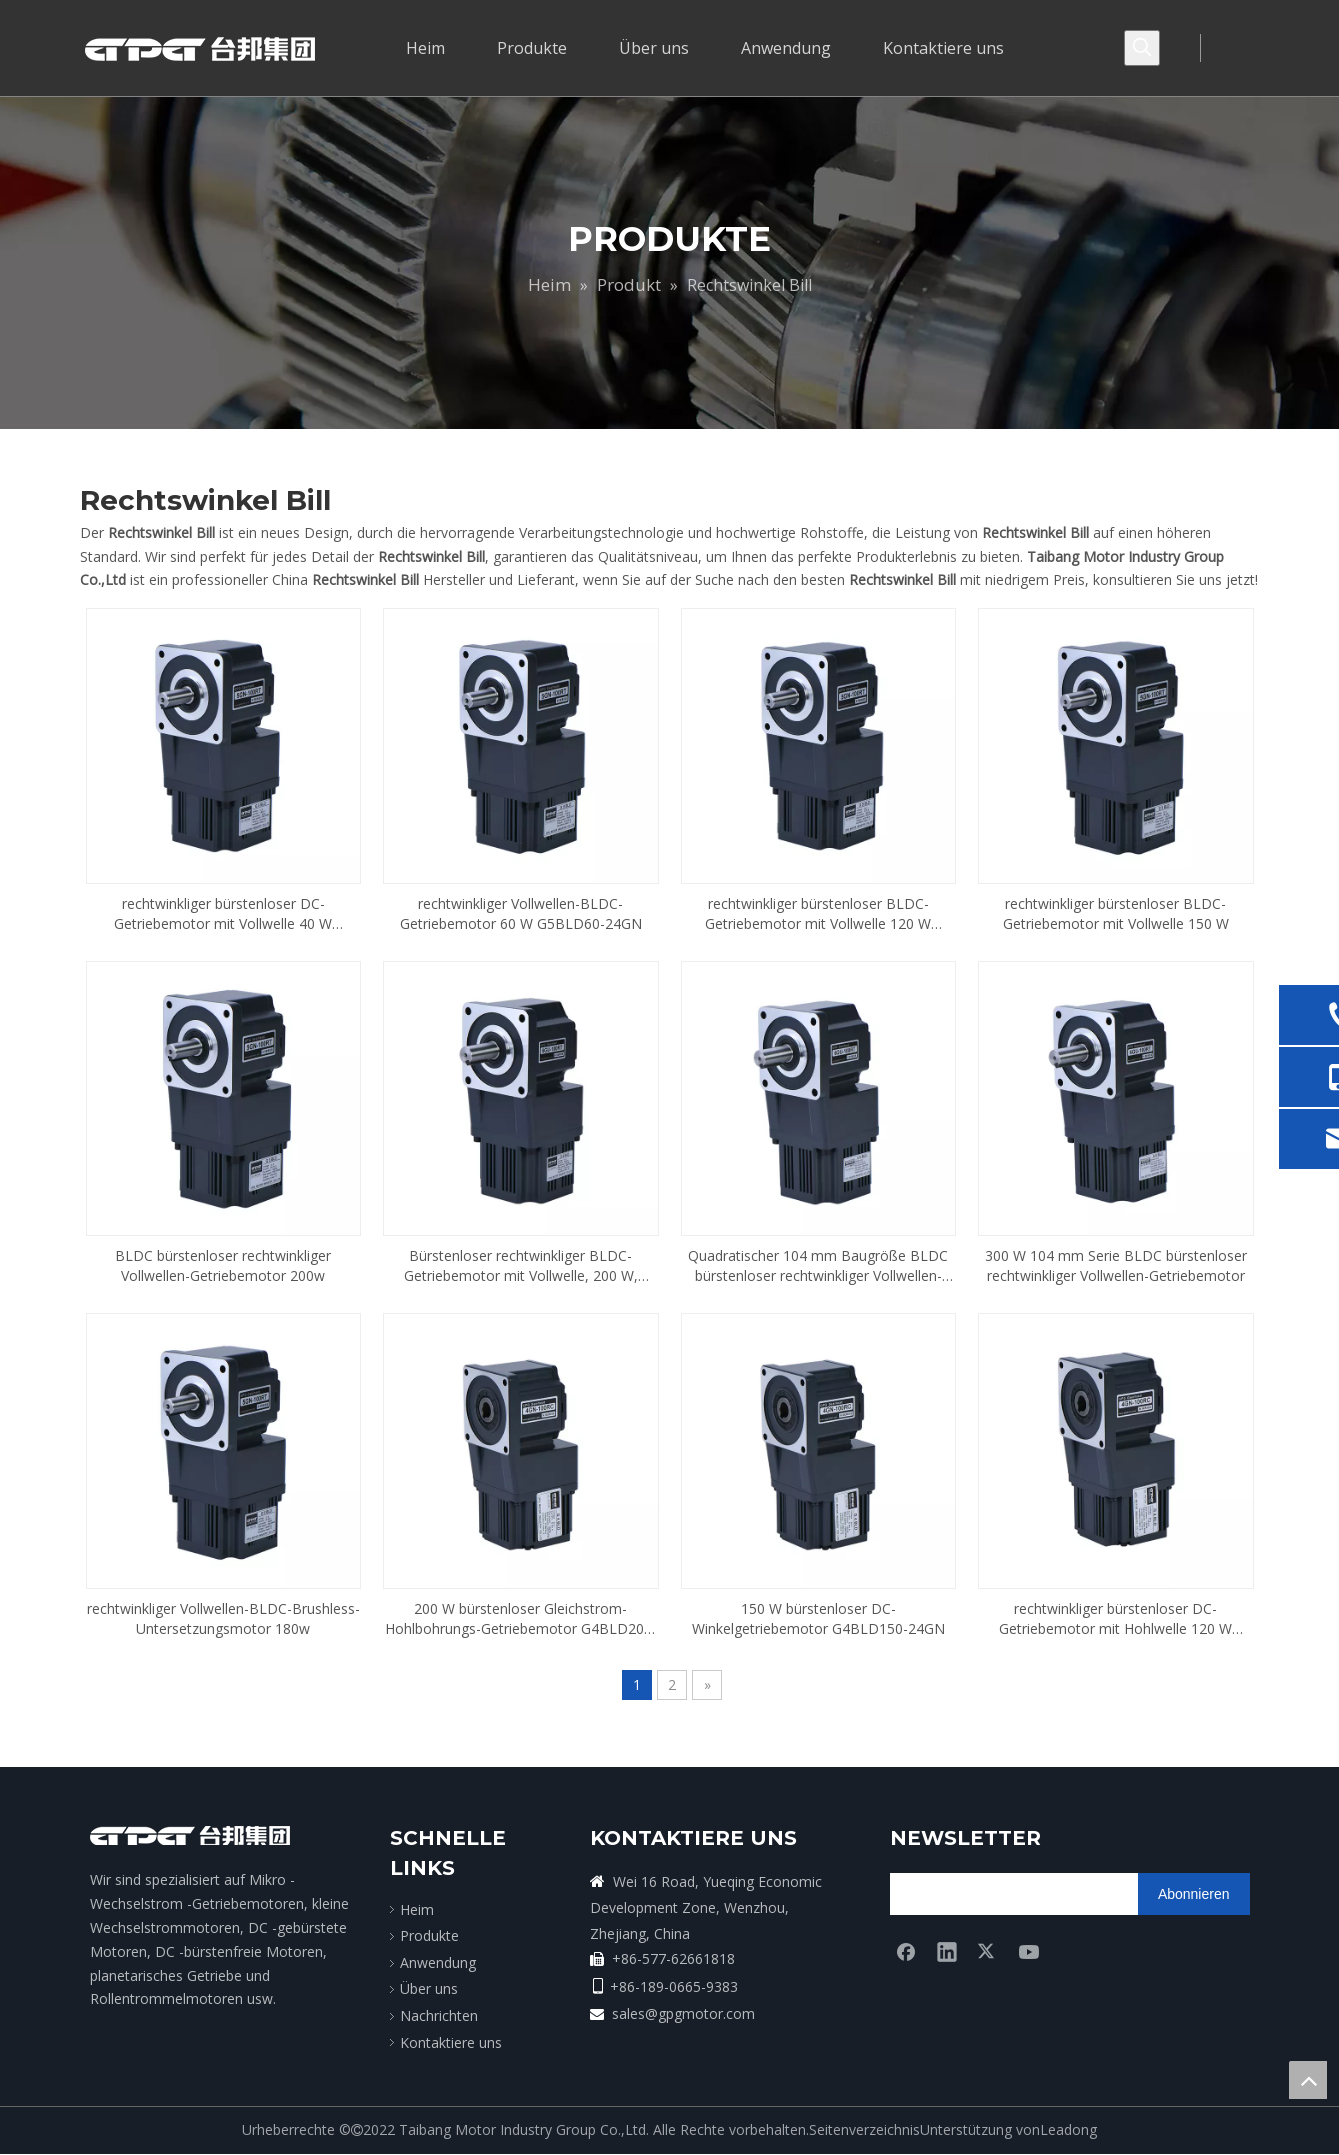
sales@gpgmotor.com (683, 2013)
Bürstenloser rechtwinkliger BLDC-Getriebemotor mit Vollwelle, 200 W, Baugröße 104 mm (521, 1266)
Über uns (429, 1988)
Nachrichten (439, 2015)
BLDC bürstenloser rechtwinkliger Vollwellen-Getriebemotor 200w (223, 1265)
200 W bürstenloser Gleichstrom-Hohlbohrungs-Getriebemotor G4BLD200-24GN (521, 1619)
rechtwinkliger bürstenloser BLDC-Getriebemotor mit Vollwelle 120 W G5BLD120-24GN (818, 914)
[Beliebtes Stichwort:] (1142, 48)
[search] (968, 1894)
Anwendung (438, 1962)
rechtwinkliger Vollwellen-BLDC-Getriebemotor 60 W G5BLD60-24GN (521, 913)
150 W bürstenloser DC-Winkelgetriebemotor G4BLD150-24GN (818, 1618)
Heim (417, 1909)
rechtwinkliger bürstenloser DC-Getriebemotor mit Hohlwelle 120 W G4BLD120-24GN (1115, 1619)
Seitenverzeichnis (864, 2129)
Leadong (1068, 2129)
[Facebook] (906, 1951)
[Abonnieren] (1194, 1894)
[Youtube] (1029, 1951)
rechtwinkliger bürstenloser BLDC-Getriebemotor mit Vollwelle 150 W (1116, 913)
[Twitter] (988, 1951)
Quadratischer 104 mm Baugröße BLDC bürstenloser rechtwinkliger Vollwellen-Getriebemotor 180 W (818, 1266)
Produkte (429, 1935)
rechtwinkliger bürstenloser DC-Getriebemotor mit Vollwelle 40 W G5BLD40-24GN (223, 914)
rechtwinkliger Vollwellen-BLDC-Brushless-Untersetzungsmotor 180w (223, 1618)
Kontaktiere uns (451, 2042)
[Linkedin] (947, 1951)
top (1308, 2080)
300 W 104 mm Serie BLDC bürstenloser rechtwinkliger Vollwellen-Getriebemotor (1116, 1265)
